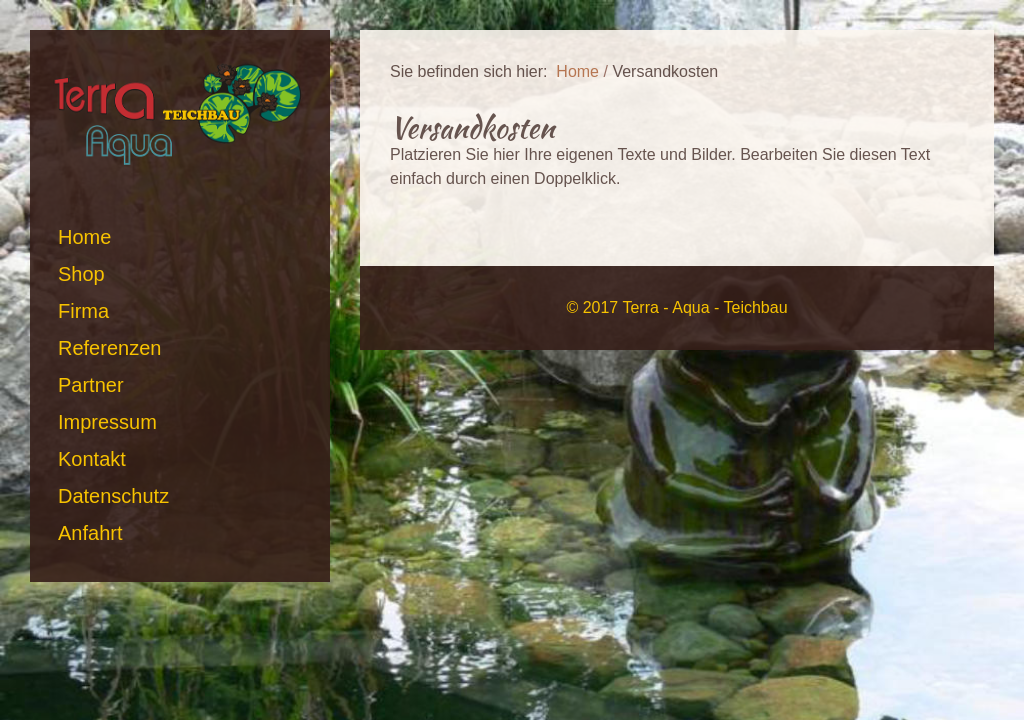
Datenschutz (113, 496)
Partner (91, 385)
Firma (83, 311)
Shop (81, 274)
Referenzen (109, 348)
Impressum (107, 422)
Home (84, 237)
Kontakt (92, 459)
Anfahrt (90, 533)
